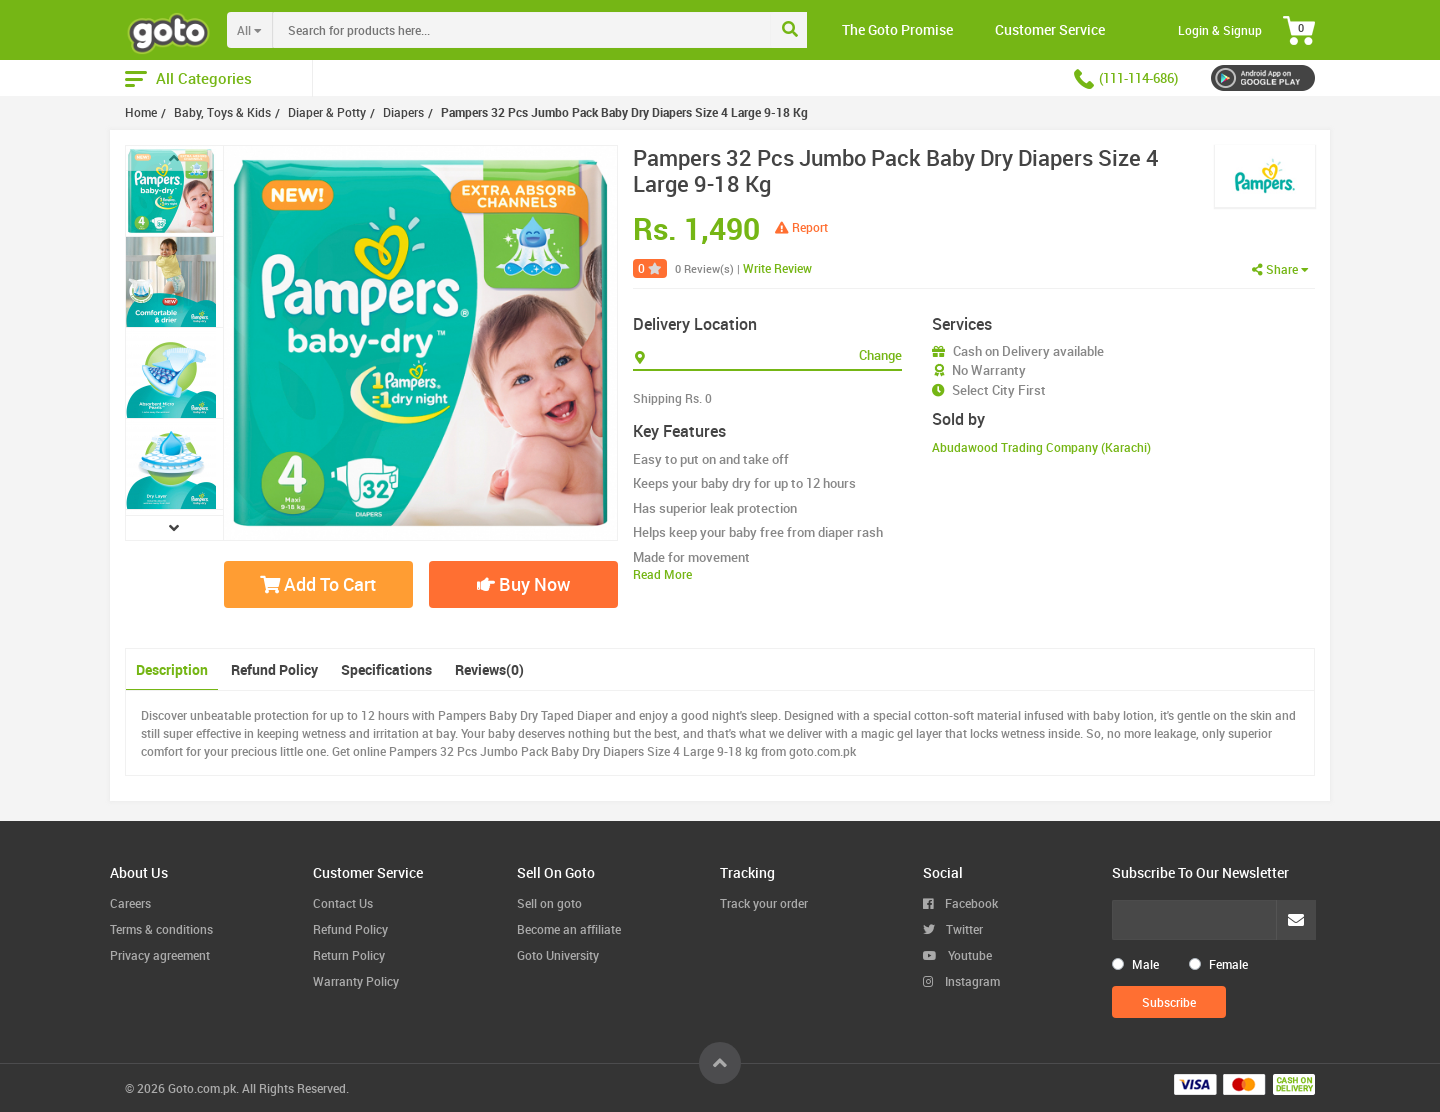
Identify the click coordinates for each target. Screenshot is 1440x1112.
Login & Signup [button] (1220, 30)
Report (801, 227)
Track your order (764, 903)
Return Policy (349, 955)
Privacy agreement (160, 955)
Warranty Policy (356, 981)
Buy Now (523, 584)
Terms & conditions (161, 929)
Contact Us (343, 903)
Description (172, 669)
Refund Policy (274, 669)
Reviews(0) (489, 669)
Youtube (957, 955)
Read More (662, 574)
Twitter (953, 929)
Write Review (777, 268)
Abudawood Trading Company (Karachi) (1041, 447)
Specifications (386, 669)
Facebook (960, 903)
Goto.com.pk (202, 1088)
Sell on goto (549, 903)
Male (1145, 964)
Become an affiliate (569, 929)
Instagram (961, 981)
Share (1280, 269)
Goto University (558, 955)
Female (1228, 964)
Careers (130, 903)
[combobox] (563, 30)
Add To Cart (318, 584)
